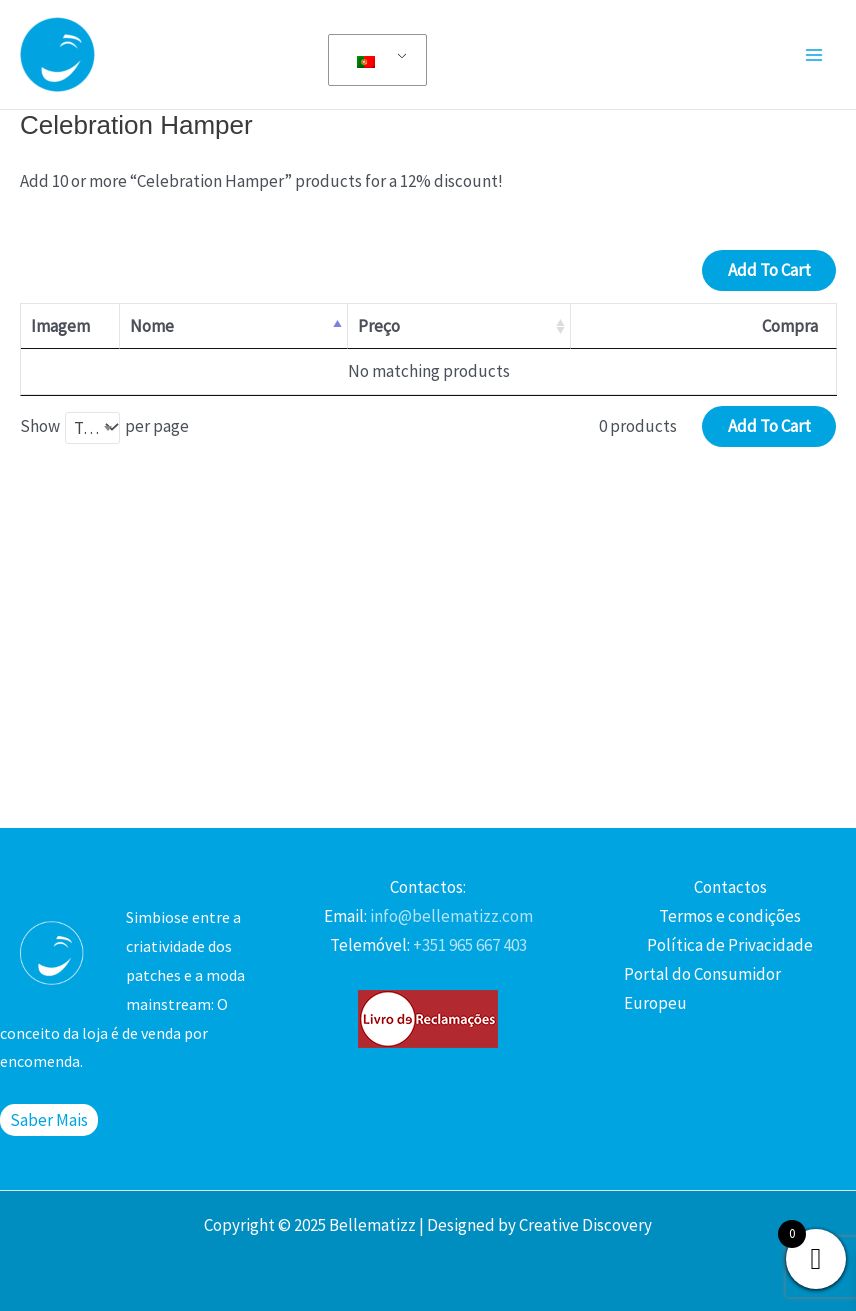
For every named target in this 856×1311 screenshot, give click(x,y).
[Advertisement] (428, 658)
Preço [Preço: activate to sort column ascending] (379, 326)
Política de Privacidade (730, 945)
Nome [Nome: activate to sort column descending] (152, 326)
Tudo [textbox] (93, 428)
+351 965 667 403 (468, 945)
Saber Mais (49, 1120)
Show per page (104, 428)
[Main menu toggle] (814, 55)
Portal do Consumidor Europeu (702, 988)
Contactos (730, 887)
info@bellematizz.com (450, 916)
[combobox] (92, 428)
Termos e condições (730, 916)
